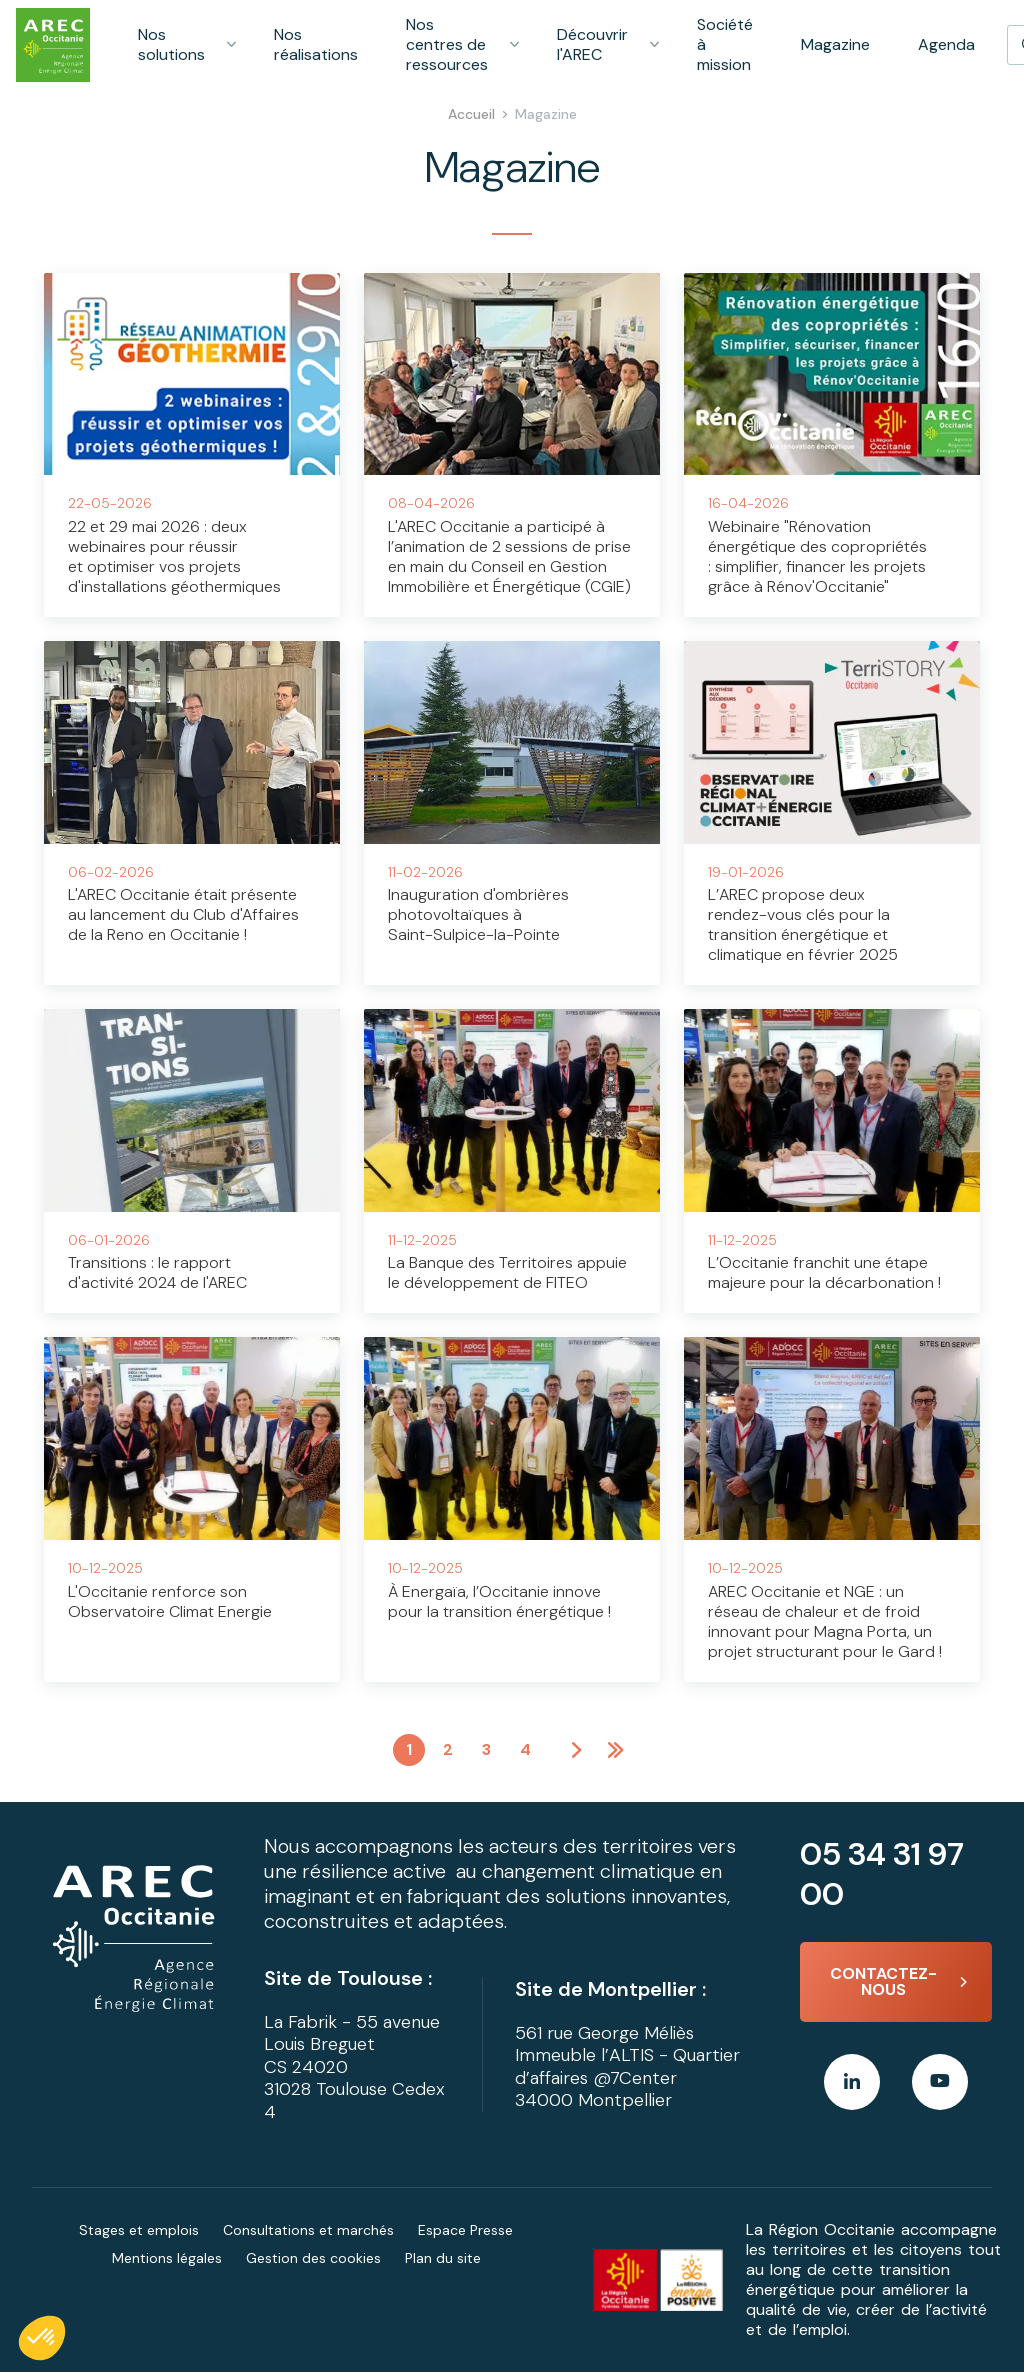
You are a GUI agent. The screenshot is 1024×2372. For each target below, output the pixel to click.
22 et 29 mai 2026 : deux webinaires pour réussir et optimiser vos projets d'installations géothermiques (174, 556)
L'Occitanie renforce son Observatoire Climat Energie (170, 1601)
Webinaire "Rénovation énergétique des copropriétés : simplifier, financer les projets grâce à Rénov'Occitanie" (817, 556)
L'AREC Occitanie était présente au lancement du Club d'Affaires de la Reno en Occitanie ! (183, 914)
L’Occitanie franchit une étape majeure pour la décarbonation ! (824, 1272)
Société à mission (725, 44)
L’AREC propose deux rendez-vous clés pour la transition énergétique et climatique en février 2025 (803, 924)
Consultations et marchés (308, 2230)
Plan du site (443, 2258)
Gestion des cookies (313, 2258)
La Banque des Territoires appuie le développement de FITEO (507, 1272)
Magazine (835, 44)
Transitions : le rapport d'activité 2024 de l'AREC (157, 1272)
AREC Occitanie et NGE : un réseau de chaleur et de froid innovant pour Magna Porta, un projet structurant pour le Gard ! (825, 1621)
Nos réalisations (316, 44)
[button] (42, 2338)
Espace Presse (465, 2230)
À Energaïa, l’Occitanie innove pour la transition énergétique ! (499, 1601)
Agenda (946, 44)
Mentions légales (167, 2258)
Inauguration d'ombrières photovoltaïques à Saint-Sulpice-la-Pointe (478, 914)
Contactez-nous (883, 1981)
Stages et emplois (139, 2230)
